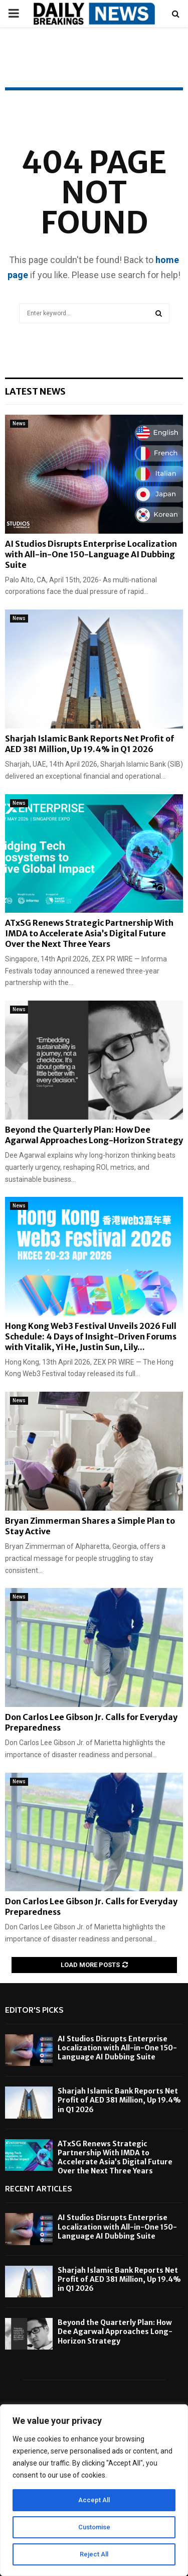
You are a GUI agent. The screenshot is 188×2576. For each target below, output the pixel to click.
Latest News (35, 391)
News (19, 423)
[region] (94, 2490)
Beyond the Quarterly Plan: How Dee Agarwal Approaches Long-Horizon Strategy (94, 1135)
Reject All (94, 2554)
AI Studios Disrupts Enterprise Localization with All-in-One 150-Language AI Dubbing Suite (91, 554)
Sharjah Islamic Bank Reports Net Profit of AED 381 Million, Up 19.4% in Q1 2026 (89, 743)
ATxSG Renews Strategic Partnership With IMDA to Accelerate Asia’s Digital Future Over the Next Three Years (89, 933)
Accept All (94, 2500)
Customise (94, 2527)
